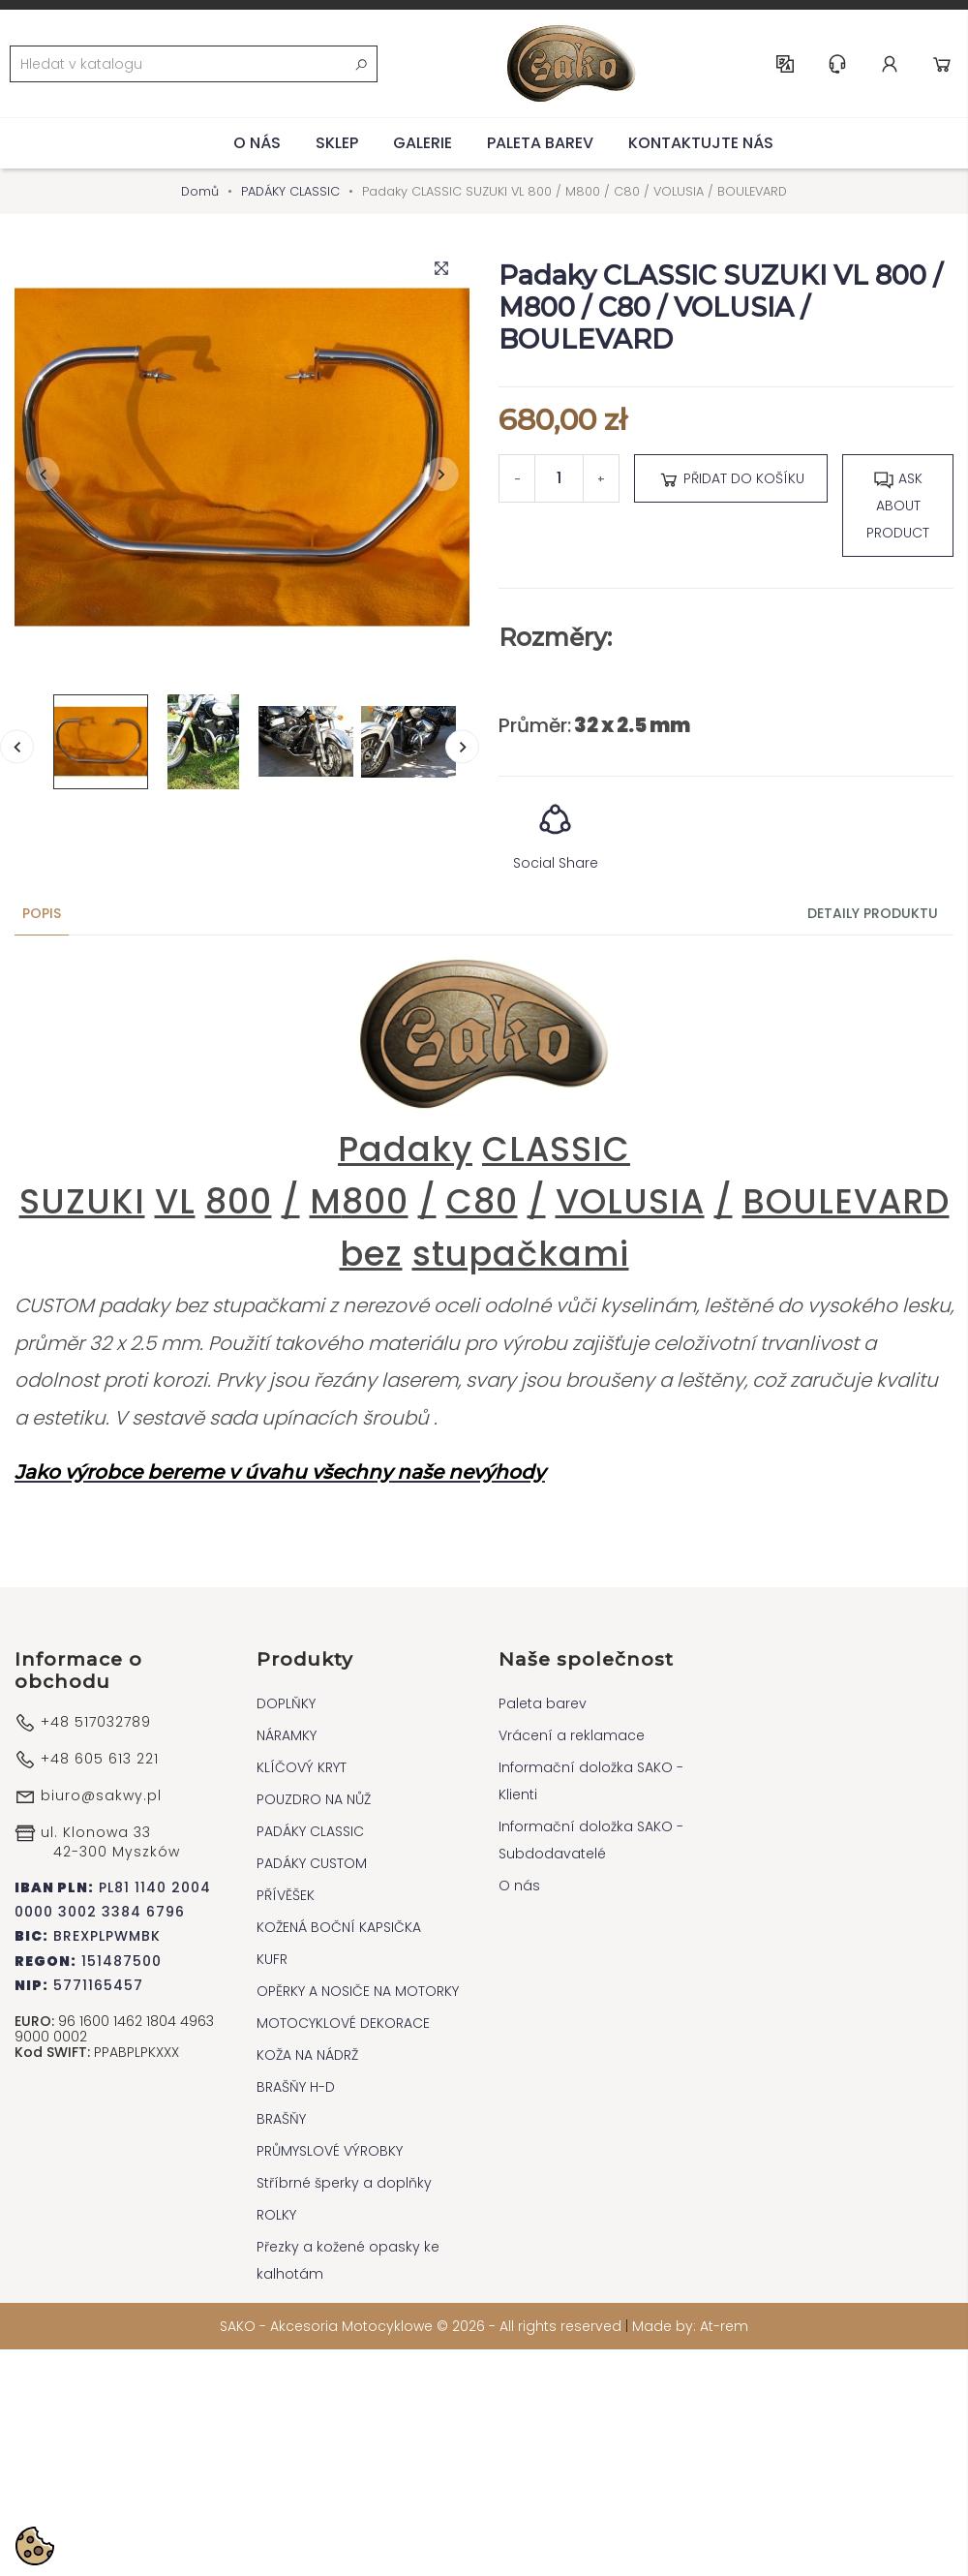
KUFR (272, 1959)
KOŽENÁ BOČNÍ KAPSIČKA (339, 1927)
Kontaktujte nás (700, 143)
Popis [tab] (41, 913)
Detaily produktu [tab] (872, 913)
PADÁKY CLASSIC (310, 1831)
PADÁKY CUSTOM (312, 1863)
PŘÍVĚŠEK (286, 1895)
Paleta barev (540, 143)
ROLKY (276, 2214)
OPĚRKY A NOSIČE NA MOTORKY (358, 1991)
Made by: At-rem (690, 2326)
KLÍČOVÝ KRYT (302, 1767)
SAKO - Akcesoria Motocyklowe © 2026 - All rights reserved (422, 2326)
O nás (257, 143)
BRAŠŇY (281, 2119)
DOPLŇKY (286, 1703)
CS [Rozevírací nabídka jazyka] (785, 64)
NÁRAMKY (287, 1735)
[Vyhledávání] (194, 64)
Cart (941, 64)
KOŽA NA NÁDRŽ (307, 2055)
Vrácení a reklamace (572, 1735)
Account (889, 64)
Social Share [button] (555, 830)
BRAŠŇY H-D (296, 2087)
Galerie (422, 143)
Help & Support (837, 64)
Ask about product (897, 505)
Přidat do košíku (731, 479)
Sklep (337, 143)
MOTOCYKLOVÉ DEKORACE (343, 2023)
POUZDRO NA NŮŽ (314, 1799)
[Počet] (559, 478)
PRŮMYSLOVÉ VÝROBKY (330, 2151)
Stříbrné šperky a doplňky (344, 2183)
